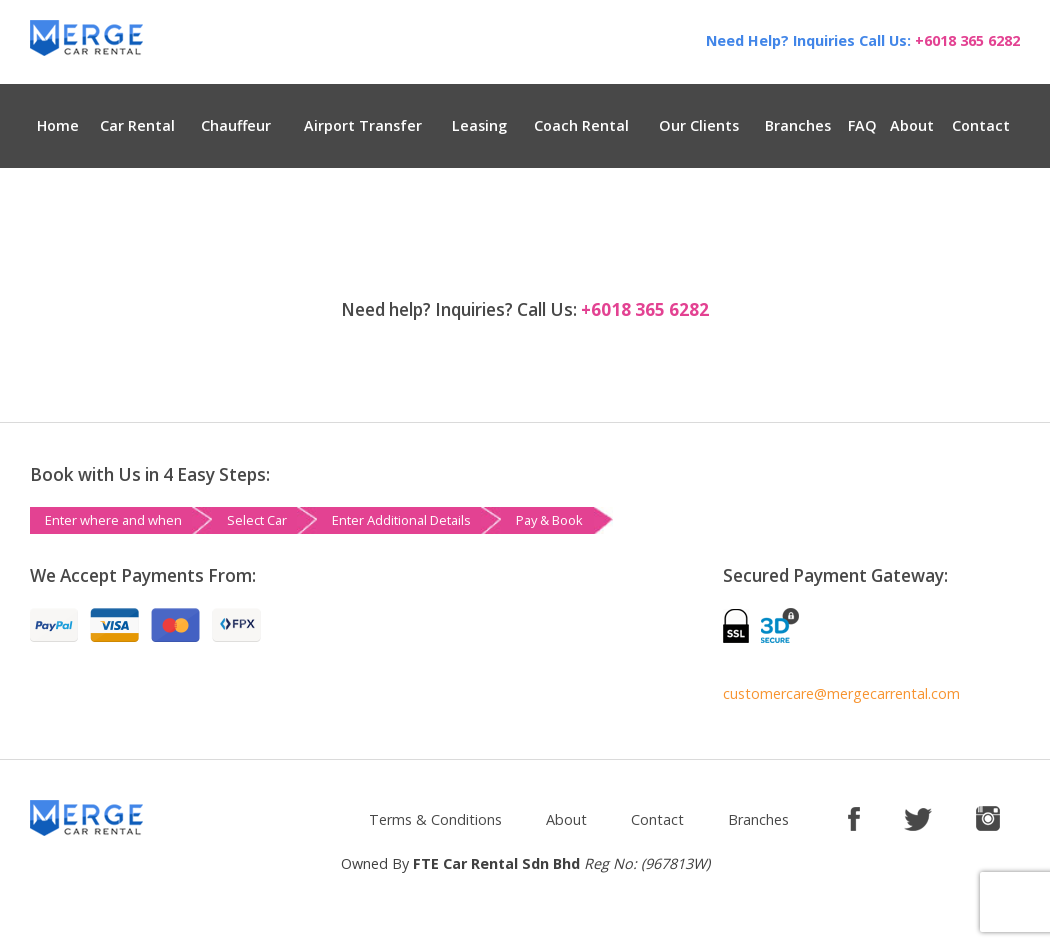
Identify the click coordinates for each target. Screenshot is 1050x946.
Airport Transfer (363, 125)
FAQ (862, 125)
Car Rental (137, 125)
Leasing (479, 125)
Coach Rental (581, 125)
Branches (798, 125)
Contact (981, 125)
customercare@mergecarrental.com (841, 693)
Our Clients (699, 125)
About (912, 125)
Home (58, 125)
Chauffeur (236, 125)
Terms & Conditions (435, 819)
